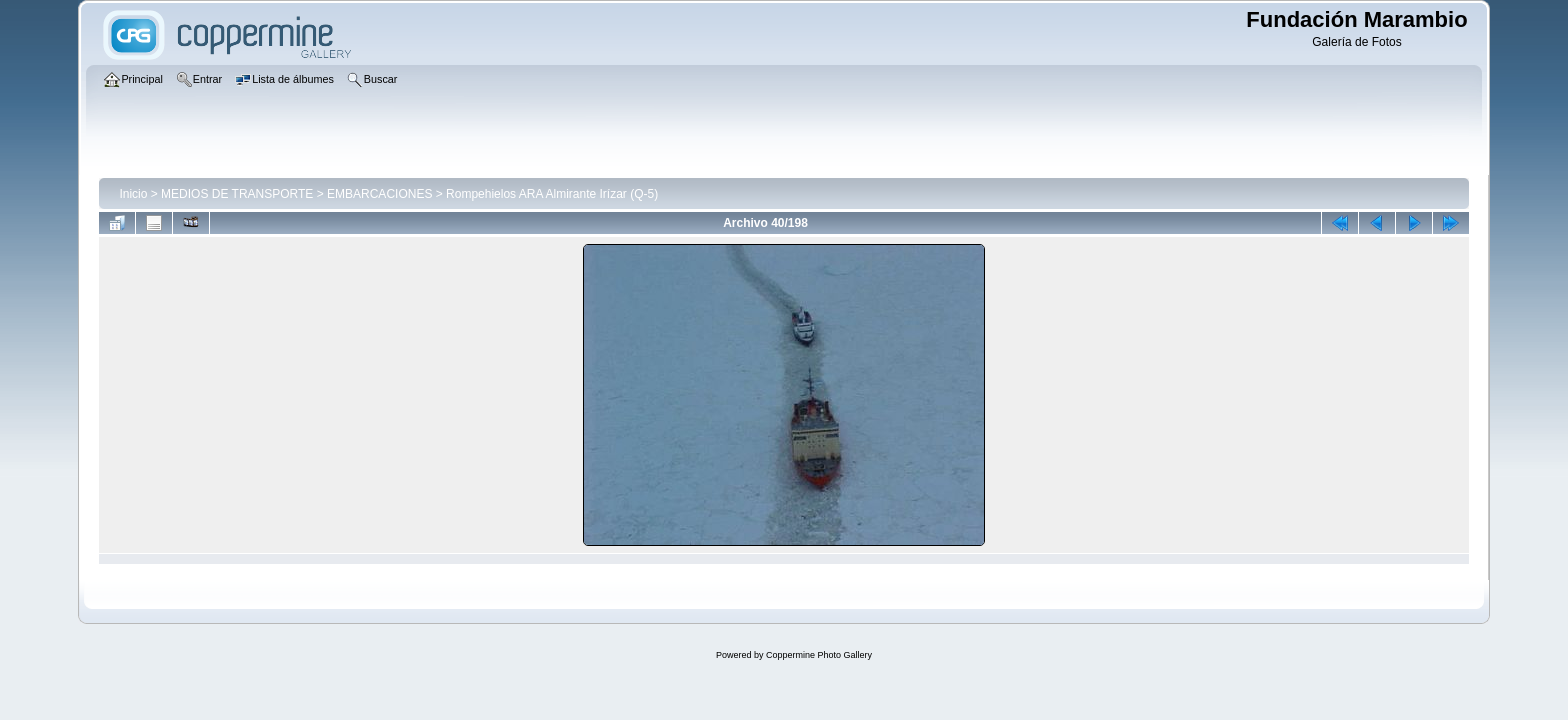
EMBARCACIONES (379, 194)
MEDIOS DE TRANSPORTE (237, 194)
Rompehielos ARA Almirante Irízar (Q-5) (552, 194)
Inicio (133, 194)
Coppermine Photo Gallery (819, 655)
